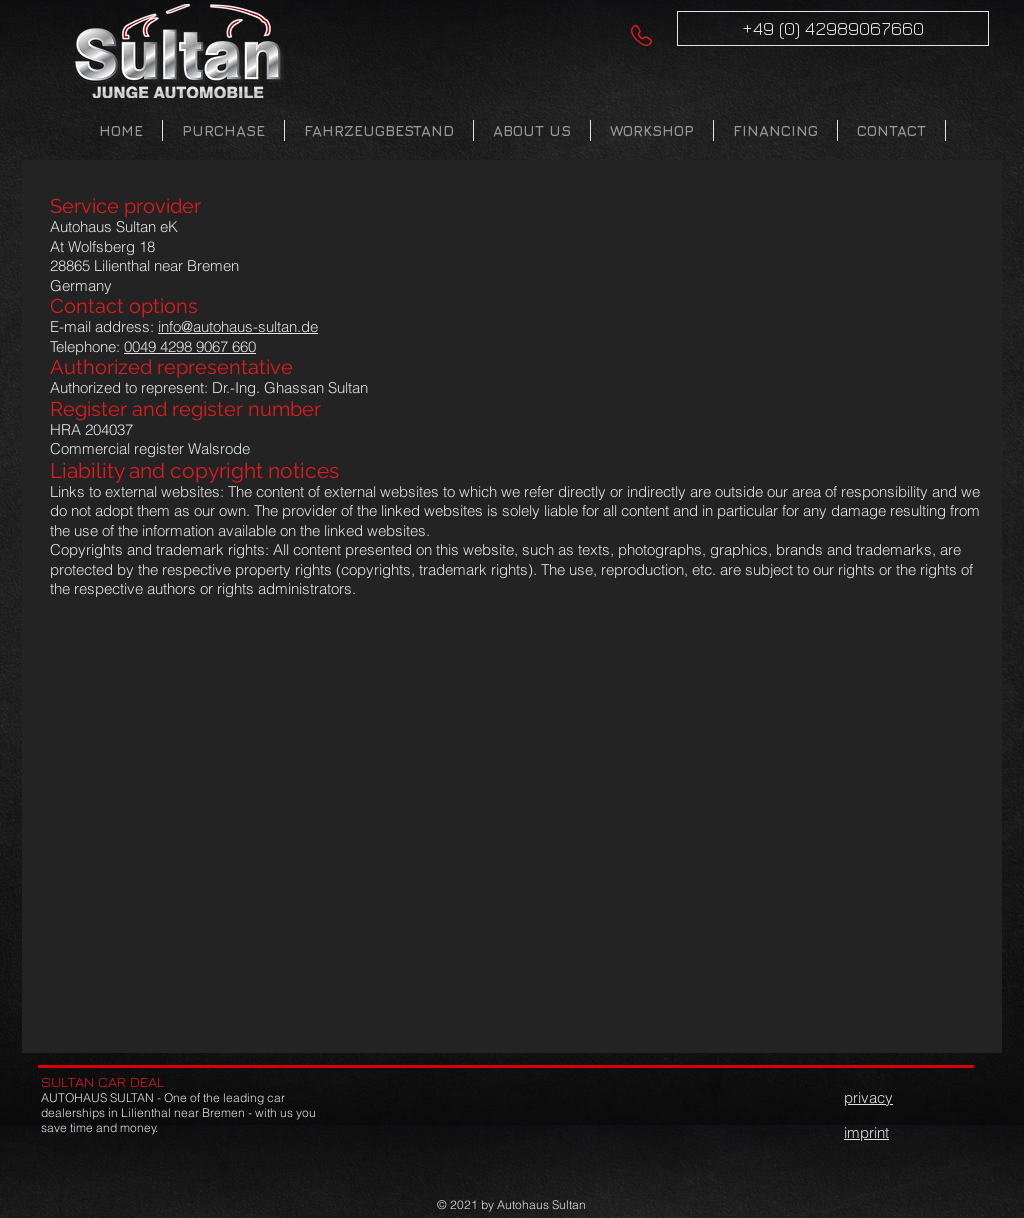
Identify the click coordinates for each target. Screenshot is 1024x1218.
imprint (866, 1132)
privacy (868, 1097)
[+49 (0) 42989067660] (833, 28)
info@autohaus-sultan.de (238, 326)
